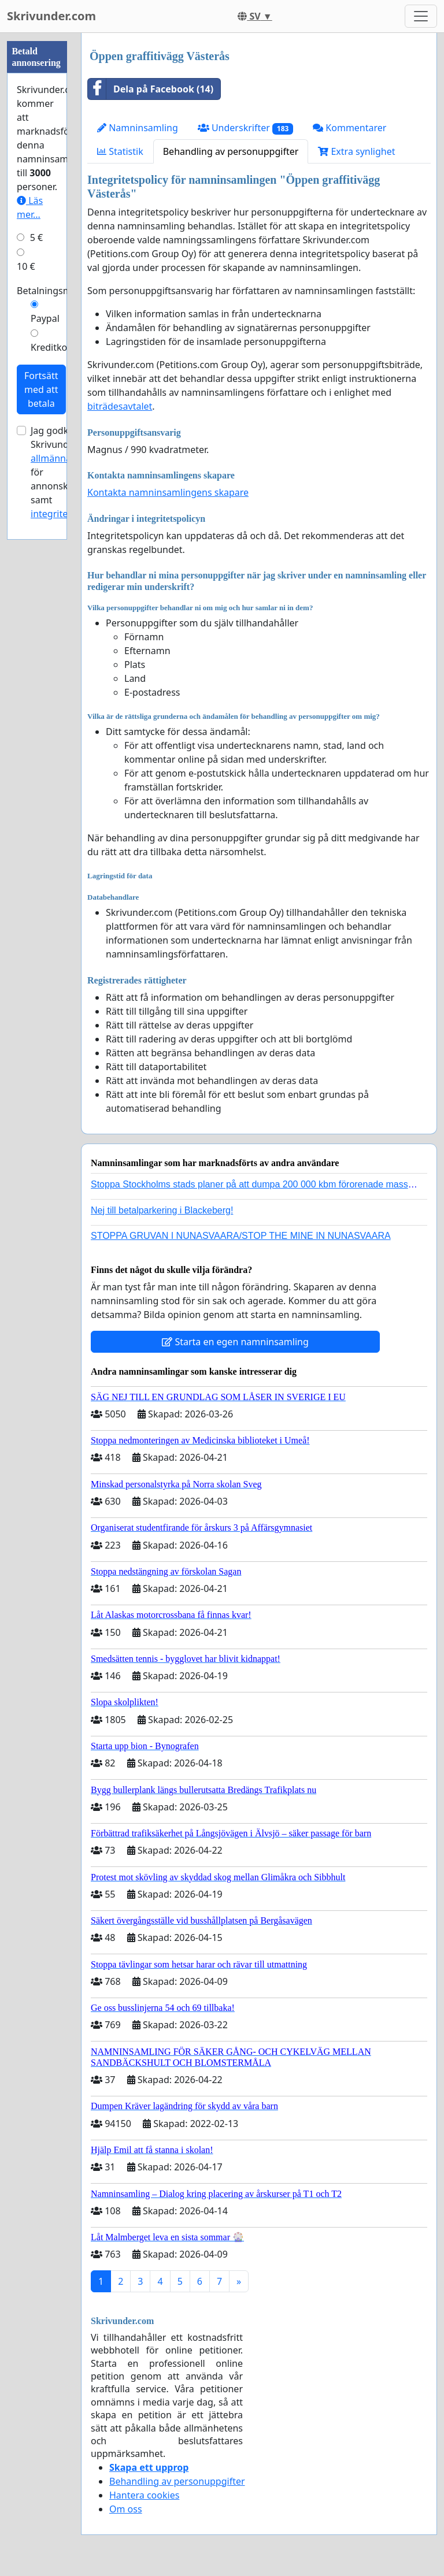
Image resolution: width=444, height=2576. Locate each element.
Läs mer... (30, 207)
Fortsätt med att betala (41, 389)
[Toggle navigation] (421, 16)
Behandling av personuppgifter (231, 151)
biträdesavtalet (119, 406)
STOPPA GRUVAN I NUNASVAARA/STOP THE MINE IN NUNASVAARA (241, 1236)
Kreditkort (53, 347)
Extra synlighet (356, 151)
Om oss (125, 2509)
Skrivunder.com (51, 16)
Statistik (120, 151)
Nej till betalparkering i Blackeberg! (162, 1210)
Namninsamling (137, 127)
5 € (36, 237)
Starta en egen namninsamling (235, 1341)
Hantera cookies (144, 2495)
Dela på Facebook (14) (150, 89)
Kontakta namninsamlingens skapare (168, 492)
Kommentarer (349, 127)
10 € (26, 266)
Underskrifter (245, 128)
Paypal (45, 318)
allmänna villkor (65, 458)
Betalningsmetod (54, 290)
